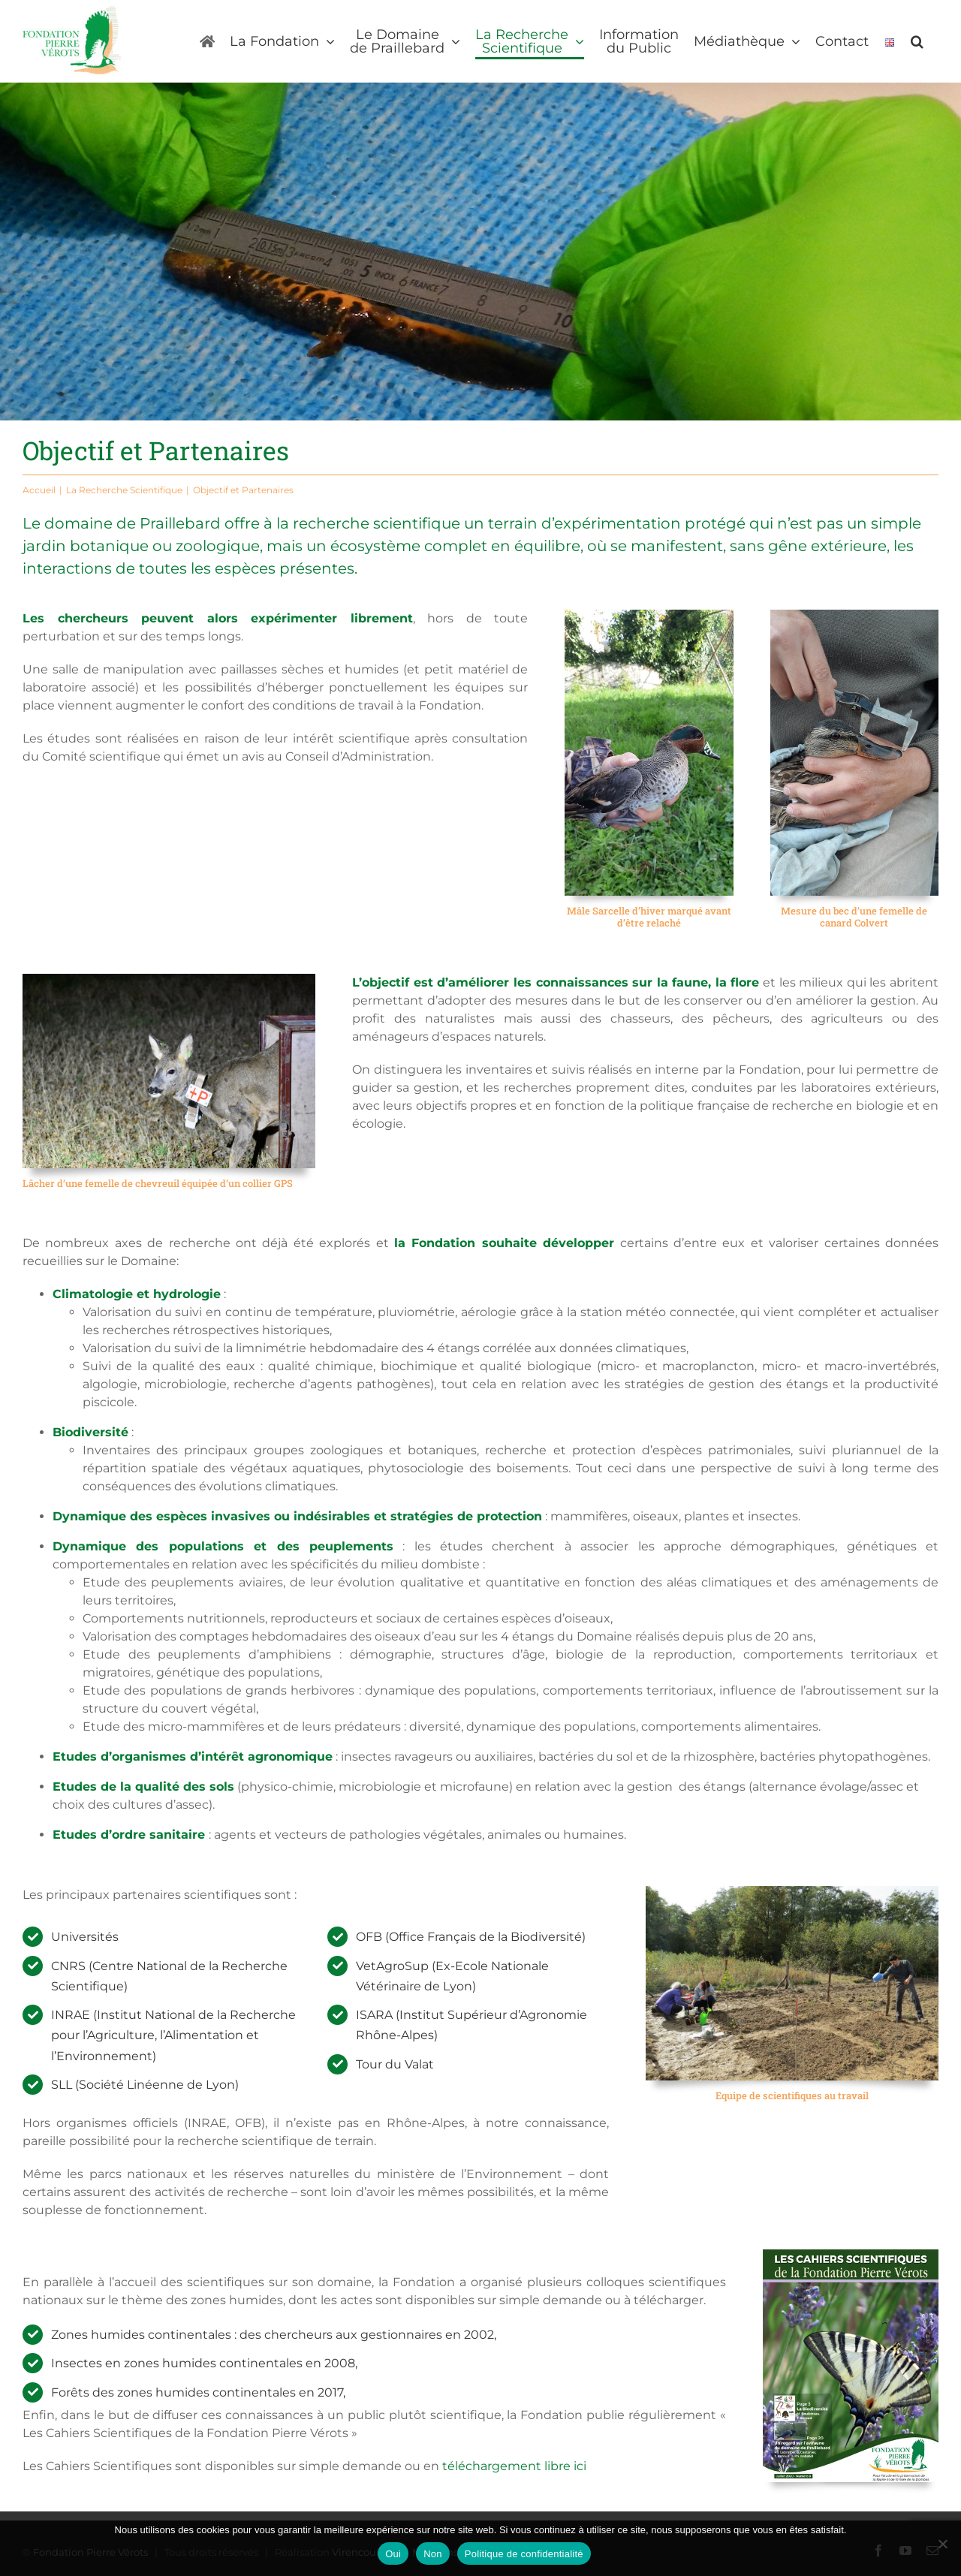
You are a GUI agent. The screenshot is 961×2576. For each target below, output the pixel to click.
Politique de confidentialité (524, 2553)
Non (432, 2553)
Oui (393, 2553)
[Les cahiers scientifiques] (850, 2255)
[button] (917, 41)
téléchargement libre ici (514, 2466)
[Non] (942, 2543)
